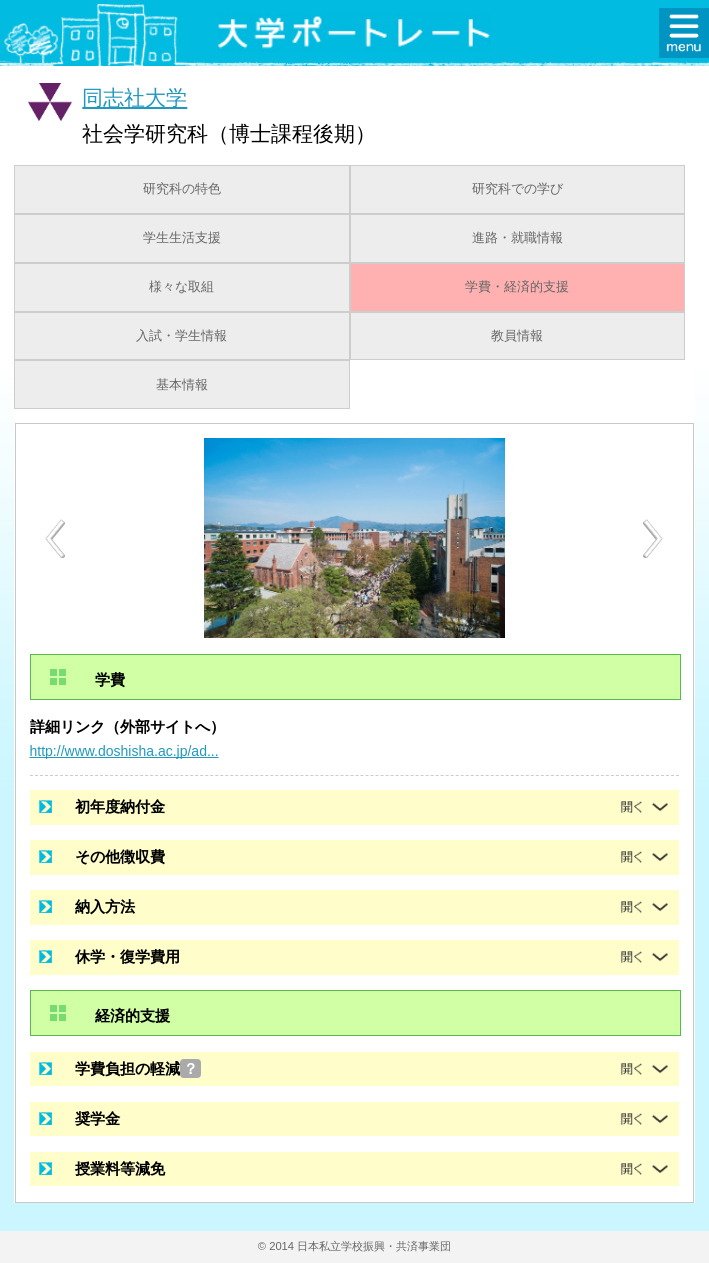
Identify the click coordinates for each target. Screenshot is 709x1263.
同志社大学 (134, 97)
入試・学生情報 (181, 336)
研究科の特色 (182, 189)
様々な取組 (181, 287)
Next (654, 539)
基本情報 (182, 385)
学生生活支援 (182, 238)
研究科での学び (517, 189)
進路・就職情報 (517, 238)
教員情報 (517, 336)
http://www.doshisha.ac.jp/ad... (124, 751)
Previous (55, 538)
